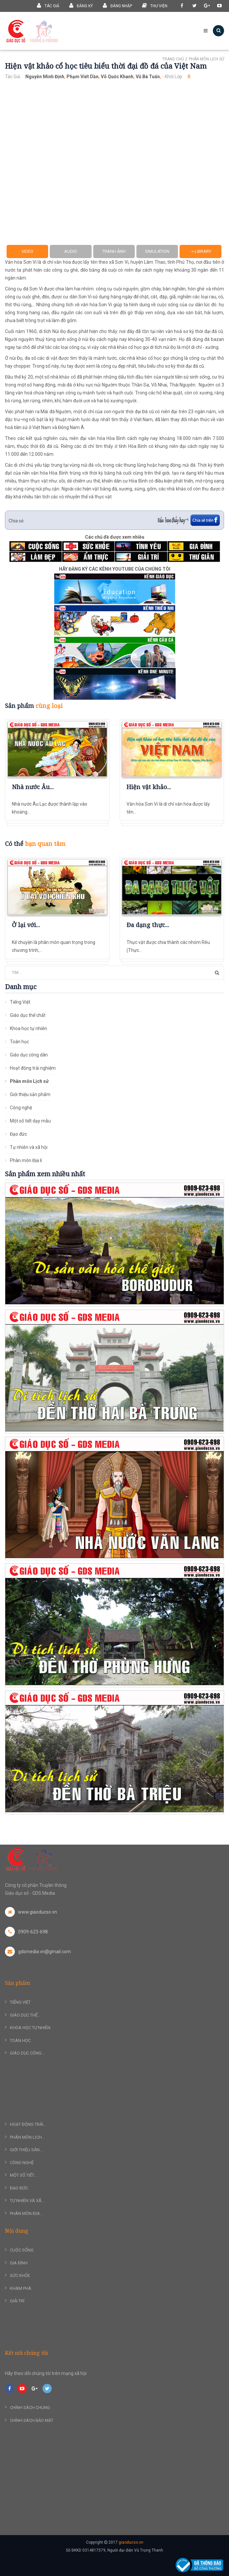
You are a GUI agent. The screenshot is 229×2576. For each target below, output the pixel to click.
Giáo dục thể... (25, 2015)
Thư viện (154, 5)
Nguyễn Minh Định (44, 76)
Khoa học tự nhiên (28, 1028)
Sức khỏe (20, 2275)
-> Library (200, 251)
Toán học (19, 1041)
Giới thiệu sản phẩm (30, 1094)
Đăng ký (81, 5)
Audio (70, 251)
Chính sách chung (30, 2407)
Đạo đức (18, 1134)
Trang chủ (173, 59)
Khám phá (20, 2288)
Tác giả (48, 5)
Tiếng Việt (20, 1002)
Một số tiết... (23, 2175)
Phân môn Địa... (26, 2213)
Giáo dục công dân (29, 1054)
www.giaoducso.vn (31, 1912)
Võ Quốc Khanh (117, 76)
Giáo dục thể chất (27, 1015)
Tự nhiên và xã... (27, 2200)
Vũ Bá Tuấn (148, 76)
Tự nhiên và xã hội (28, 1147)
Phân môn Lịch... (27, 2137)
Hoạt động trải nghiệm (33, 1068)
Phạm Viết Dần (83, 76)
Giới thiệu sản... (26, 2149)
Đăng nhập (117, 5)
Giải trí (17, 2300)
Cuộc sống (22, 2250)
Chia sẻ (16, 520)
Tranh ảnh (114, 251)
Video (27, 251)
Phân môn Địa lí (26, 1160)
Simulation (157, 251)
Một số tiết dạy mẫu (30, 1120)
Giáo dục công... (27, 2053)
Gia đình (19, 2262)
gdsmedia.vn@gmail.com (38, 1952)
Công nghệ (21, 1107)
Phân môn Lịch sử (206, 59)
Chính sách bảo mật (31, 2420)
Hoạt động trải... (28, 2124)
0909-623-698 (26, 1932)
